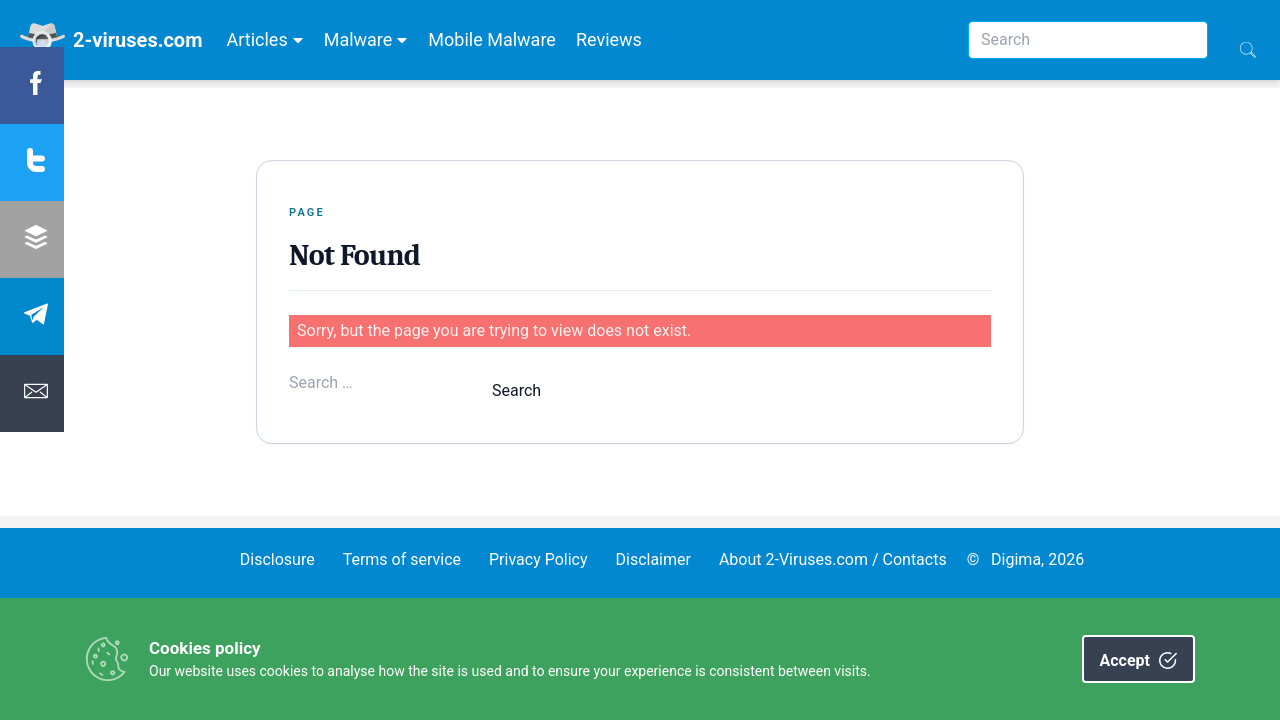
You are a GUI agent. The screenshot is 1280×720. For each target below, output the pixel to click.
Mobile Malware (492, 39)
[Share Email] (32, 393)
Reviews (609, 39)
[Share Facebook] (32, 85)
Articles (264, 39)
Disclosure (277, 559)
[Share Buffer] (32, 239)
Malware (366, 39)
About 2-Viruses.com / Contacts (833, 559)
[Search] (1088, 40)
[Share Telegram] (32, 316)
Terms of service (402, 559)
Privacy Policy (538, 559)
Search (516, 390)
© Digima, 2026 (1026, 559)
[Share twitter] (32, 162)
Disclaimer (652, 559)
